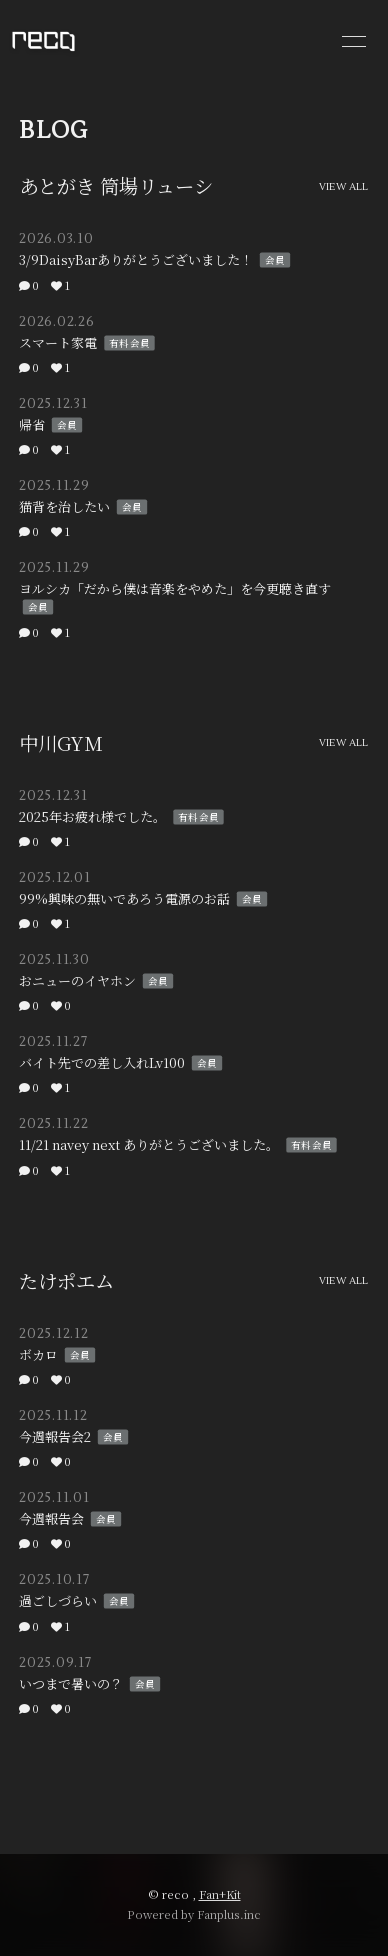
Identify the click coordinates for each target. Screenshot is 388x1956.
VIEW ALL (344, 187)
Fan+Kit (220, 1894)
